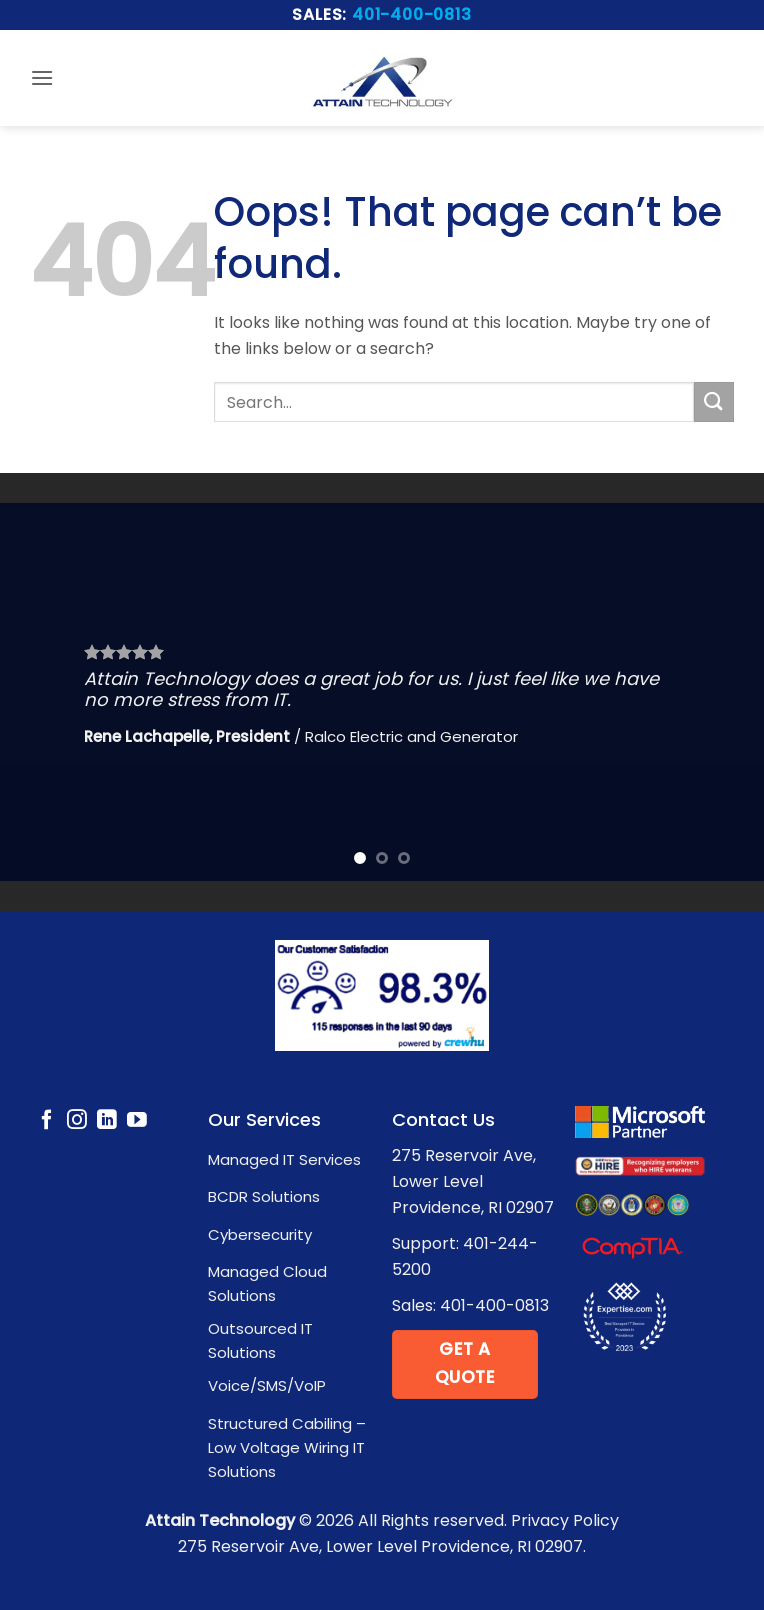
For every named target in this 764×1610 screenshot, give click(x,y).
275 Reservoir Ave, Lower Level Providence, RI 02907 (473, 1181)
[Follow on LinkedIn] (107, 1121)
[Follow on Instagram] (77, 1121)
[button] (42, 77)
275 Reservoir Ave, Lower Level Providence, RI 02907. (382, 1546)
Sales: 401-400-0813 (470, 1305)
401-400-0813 (412, 14)
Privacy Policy (565, 1520)
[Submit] (714, 401)
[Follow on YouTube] (137, 1121)
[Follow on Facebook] (47, 1121)
